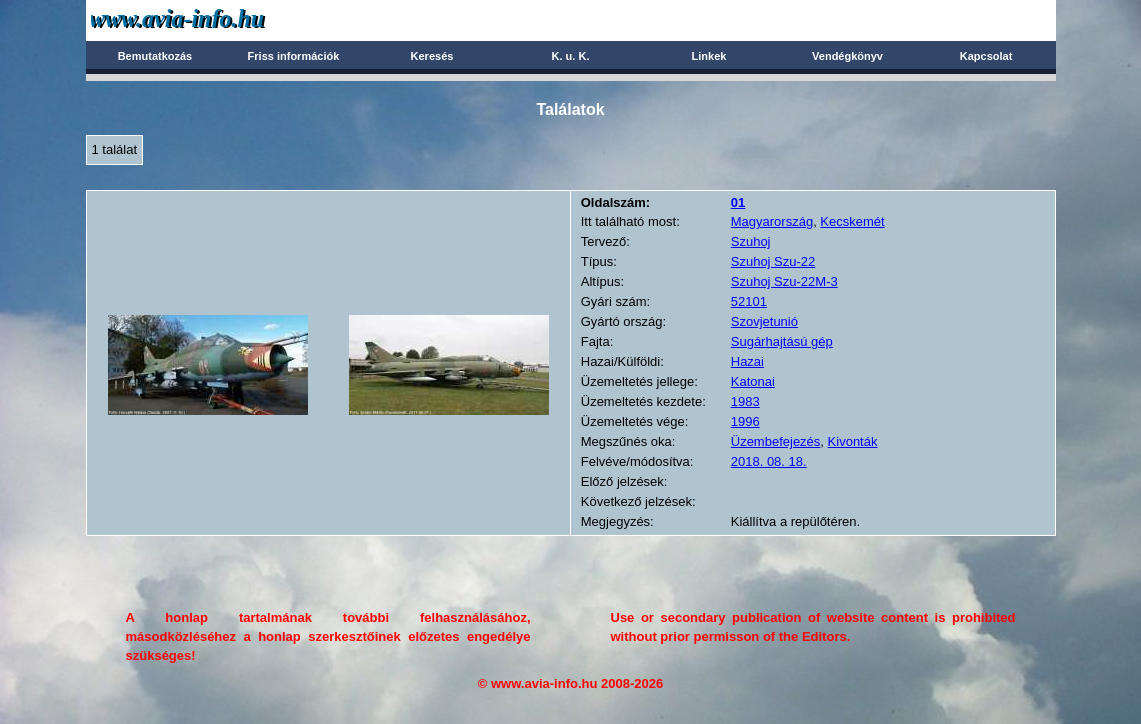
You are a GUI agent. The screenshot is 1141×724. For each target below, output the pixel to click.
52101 (749, 301)
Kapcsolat (986, 56)
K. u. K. (571, 56)
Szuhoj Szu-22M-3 (784, 281)
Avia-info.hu (212, 19)
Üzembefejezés (776, 441)
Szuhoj (751, 241)
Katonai (753, 381)
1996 (745, 421)
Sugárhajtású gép (782, 341)
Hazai (747, 361)
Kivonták (853, 441)
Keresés (432, 56)
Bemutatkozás (155, 56)
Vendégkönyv (847, 56)
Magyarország (772, 221)
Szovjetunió (764, 321)
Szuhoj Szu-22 (773, 261)
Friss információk (294, 56)
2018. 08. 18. (769, 461)
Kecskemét (852, 221)
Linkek (709, 56)
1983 (745, 401)
